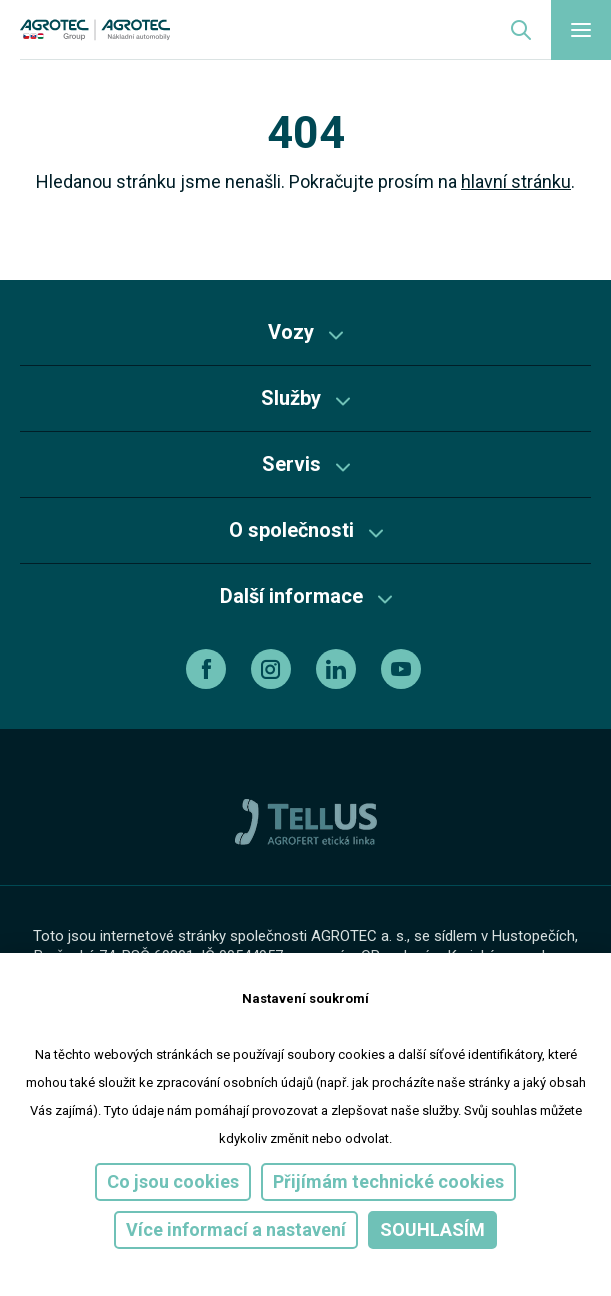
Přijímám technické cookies (388, 1181)
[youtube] (403, 669)
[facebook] (208, 669)
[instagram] (273, 669)
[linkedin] (338, 669)
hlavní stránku (516, 181)
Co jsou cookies (173, 1181)
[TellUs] (306, 821)
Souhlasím (432, 1229)
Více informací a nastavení (236, 1229)
